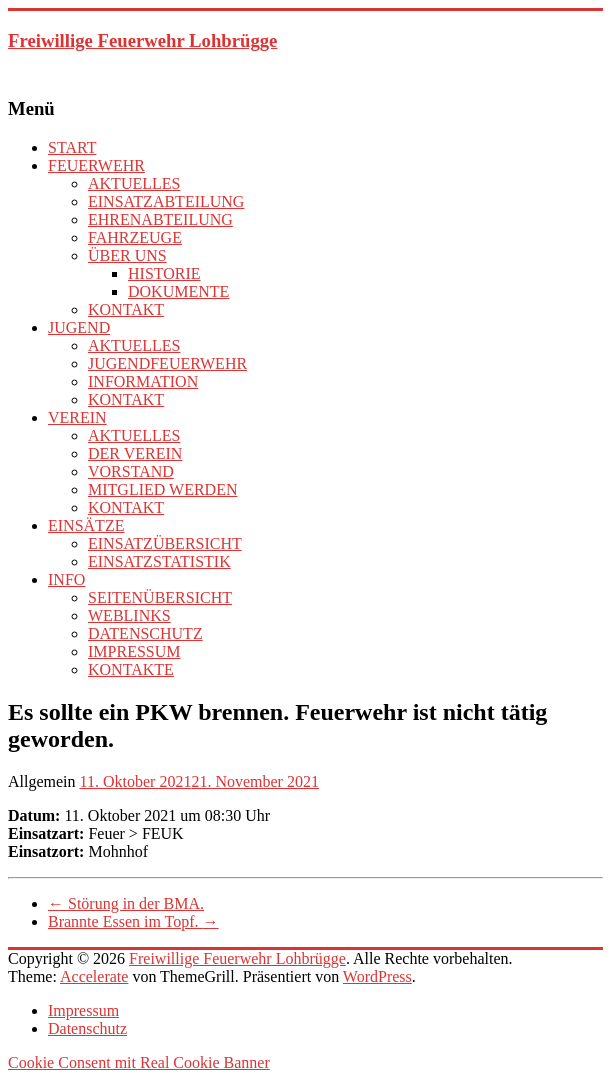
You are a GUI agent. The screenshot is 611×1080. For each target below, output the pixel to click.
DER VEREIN (135, 453)
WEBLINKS (129, 615)
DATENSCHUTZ (145, 633)
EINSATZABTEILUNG (166, 201)
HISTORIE (164, 273)
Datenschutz (87, 1028)
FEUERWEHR (96, 165)
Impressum (83, 1010)
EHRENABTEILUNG (160, 219)
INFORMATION (143, 381)
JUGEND (79, 327)
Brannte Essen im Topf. (133, 921)
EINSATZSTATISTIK (159, 561)
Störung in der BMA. (126, 903)
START (72, 147)
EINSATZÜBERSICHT (165, 543)
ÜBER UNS (127, 255)
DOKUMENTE (178, 291)
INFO (66, 579)
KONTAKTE (131, 669)
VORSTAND (131, 471)
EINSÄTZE (86, 525)
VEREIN (77, 417)
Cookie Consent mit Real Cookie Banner (139, 1062)
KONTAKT (126, 309)
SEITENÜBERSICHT (160, 597)
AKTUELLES (134, 183)
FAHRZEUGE (135, 237)
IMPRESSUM (134, 651)
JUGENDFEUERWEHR (167, 363)
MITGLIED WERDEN (162, 489)
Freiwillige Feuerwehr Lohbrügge (142, 40)
